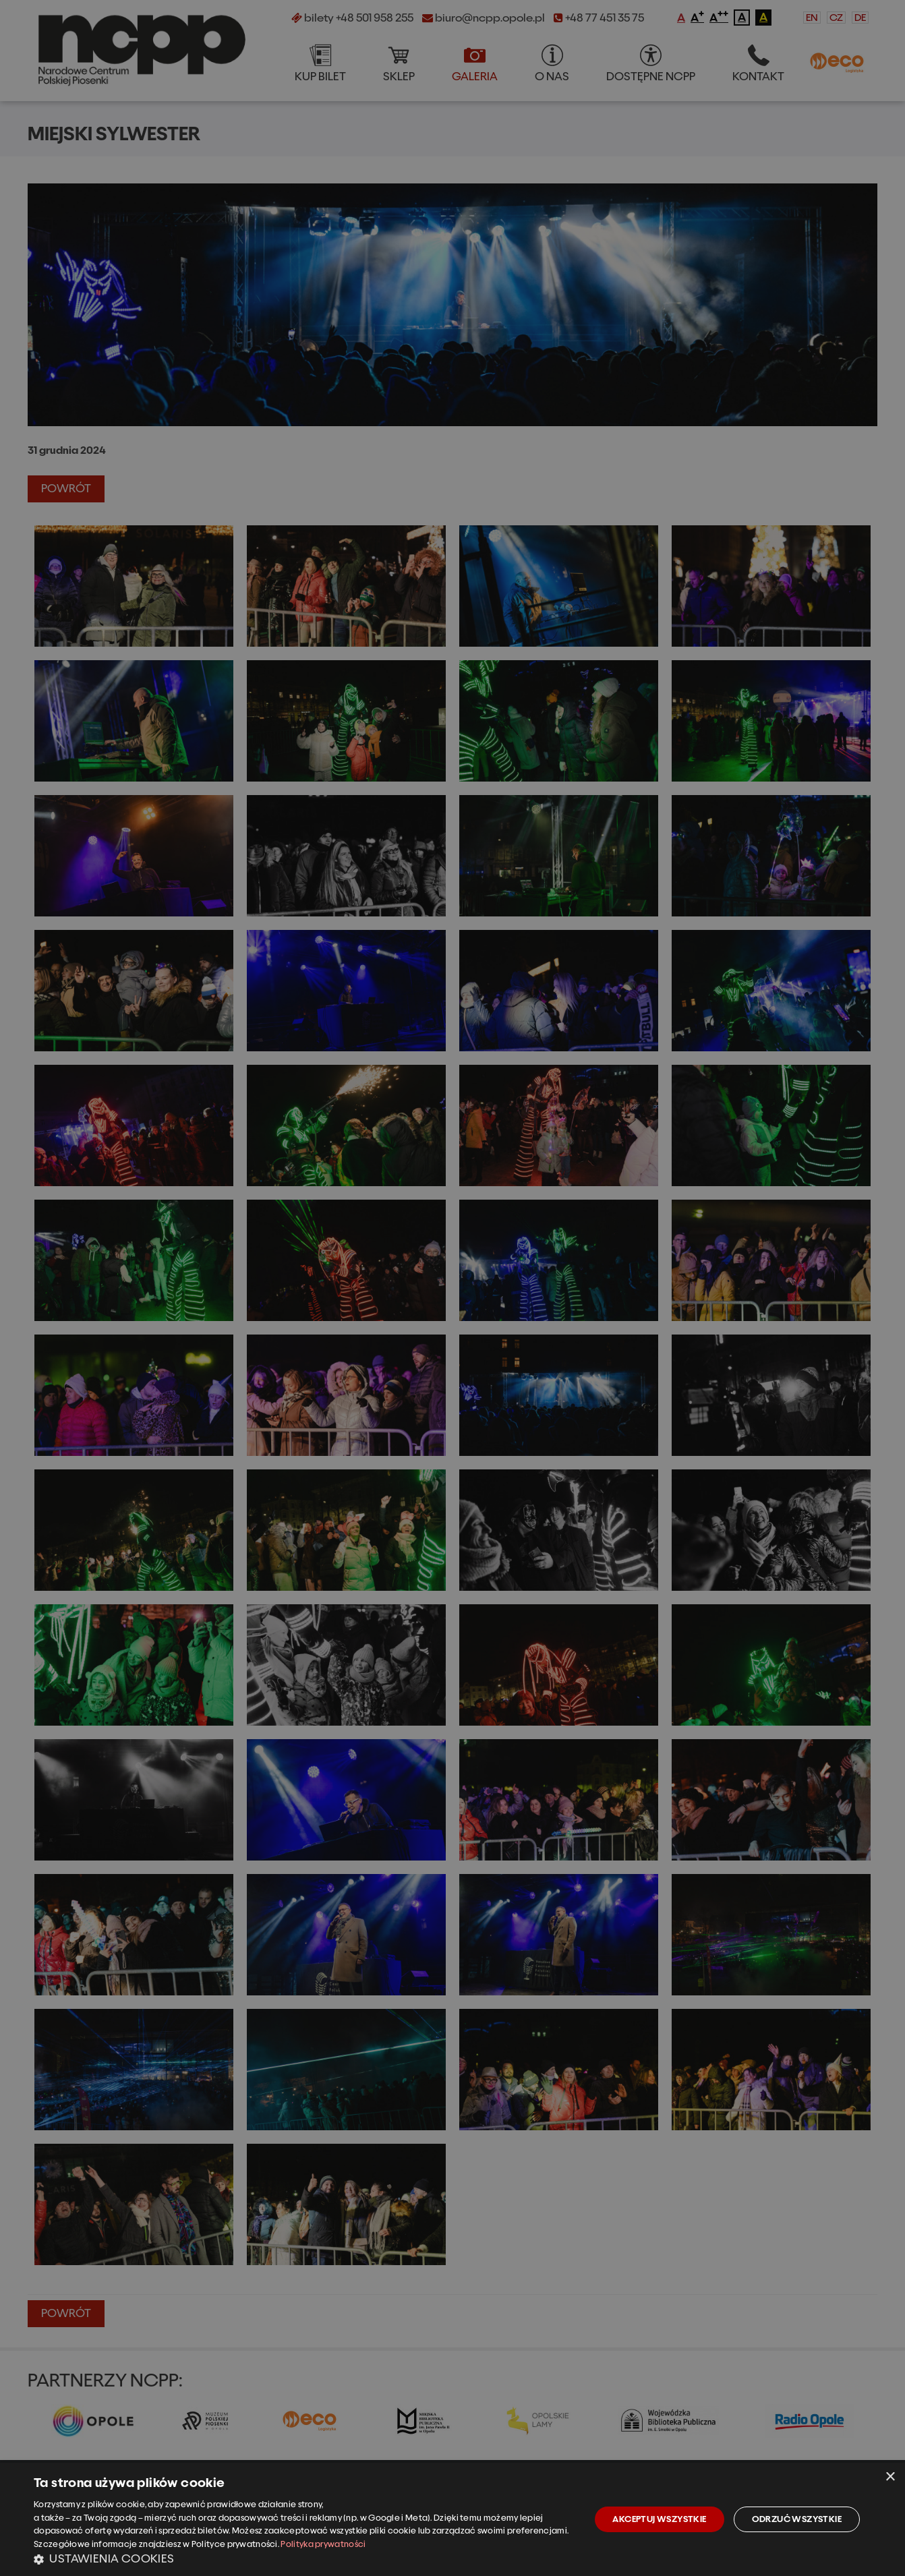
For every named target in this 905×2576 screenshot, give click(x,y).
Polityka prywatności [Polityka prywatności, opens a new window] (323, 2544)
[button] (304, 2558)
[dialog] (452, 2519)
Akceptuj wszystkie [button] (659, 2519)
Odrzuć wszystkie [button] (797, 2519)
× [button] (890, 2477)
